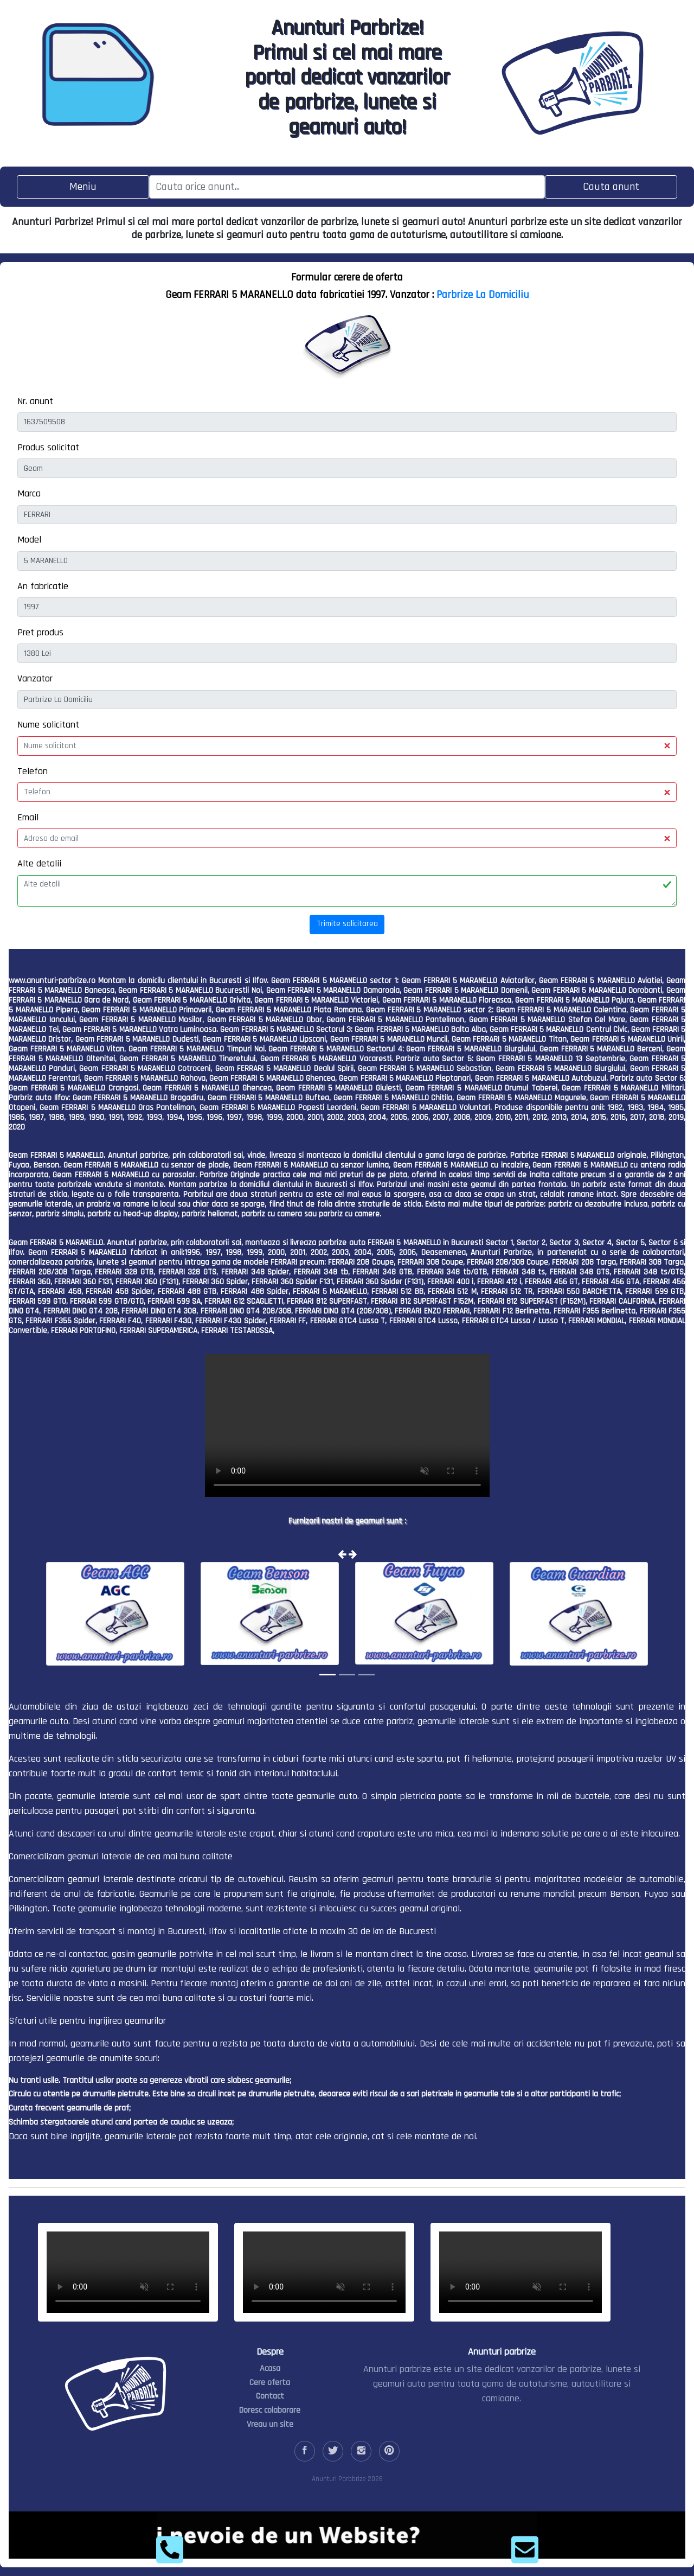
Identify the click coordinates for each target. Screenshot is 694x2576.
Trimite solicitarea (347, 924)
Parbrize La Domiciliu (482, 295)
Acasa (270, 2368)
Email (27, 817)
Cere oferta (269, 2382)
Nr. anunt (35, 401)
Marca (29, 493)
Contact (270, 2396)
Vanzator (35, 678)
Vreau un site (270, 2424)
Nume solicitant (48, 724)
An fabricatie (42, 586)
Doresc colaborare (269, 2410)
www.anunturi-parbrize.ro (52, 980)
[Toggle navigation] (83, 187)
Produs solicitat (48, 447)
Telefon (32, 771)
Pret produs (40, 632)
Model (29, 539)
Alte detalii (39, 863)
